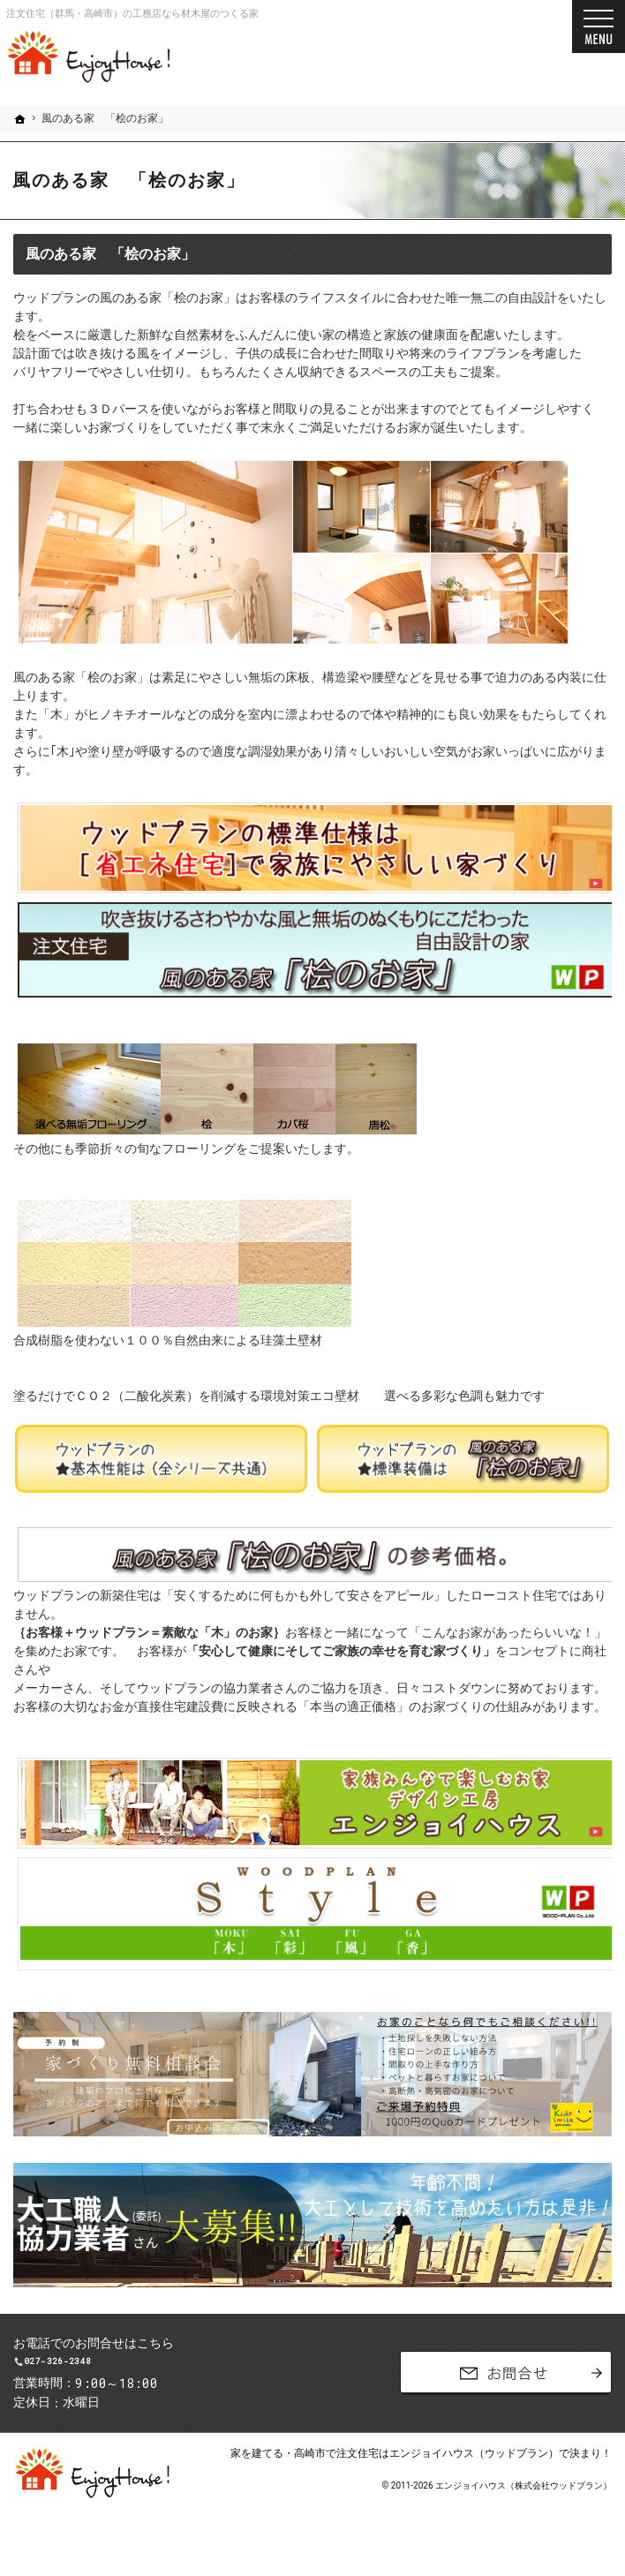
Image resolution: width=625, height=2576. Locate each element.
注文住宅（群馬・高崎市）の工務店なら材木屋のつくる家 (132, 13)
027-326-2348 (155, 2373)
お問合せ (506, 2385)
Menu (598, 26)
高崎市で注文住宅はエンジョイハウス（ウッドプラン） (426, 2476)
